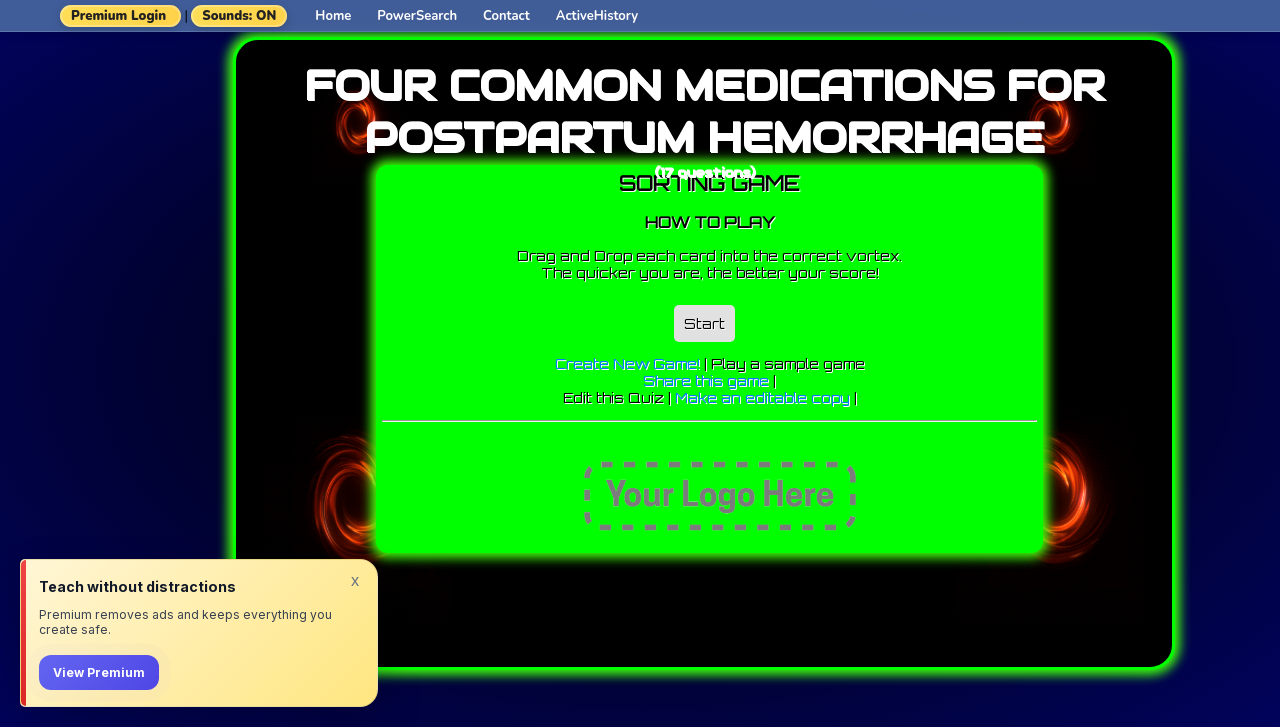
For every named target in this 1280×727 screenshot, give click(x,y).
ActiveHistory (597, 16)
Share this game (706, 380)
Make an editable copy (762, 397)
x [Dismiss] (355, 580)
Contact (506, 16)
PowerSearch (417, 16)
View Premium (99, 672)
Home (333, 16)
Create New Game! (627, 363)
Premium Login (118, 16)
